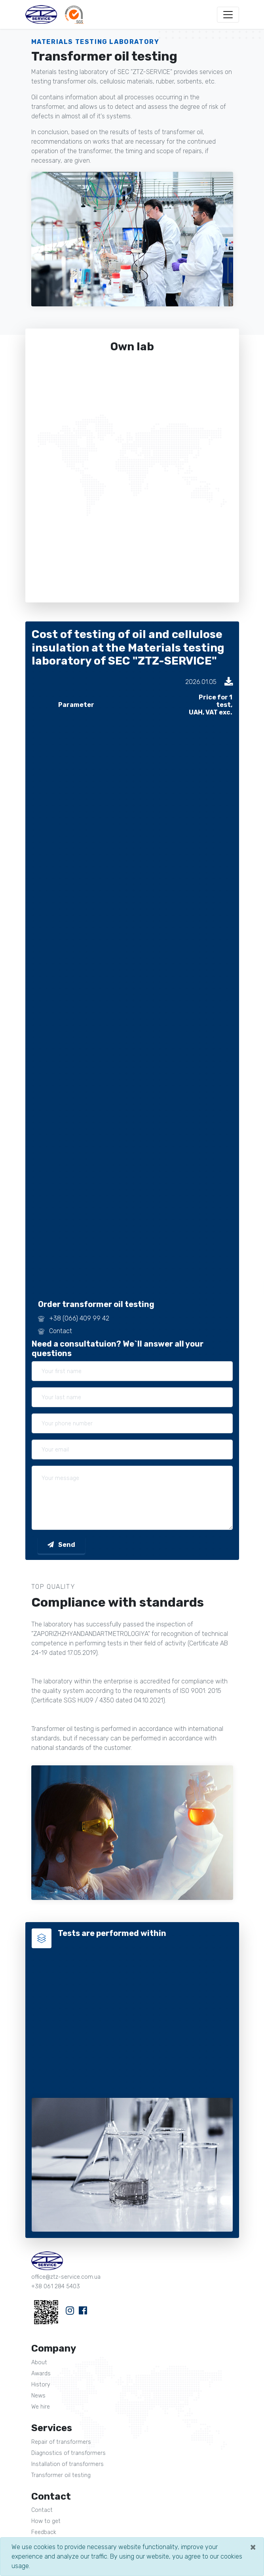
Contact (60, 1331)
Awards (41, 2373)
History (40, 2384)
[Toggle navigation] (228, 15)
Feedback (43, 2532)
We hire (40, 2406)
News (38, 2395)
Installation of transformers (67, 2464)
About (39, 2362)
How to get (46, 2521)
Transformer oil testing (61, 2475)
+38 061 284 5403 (55, 2286)
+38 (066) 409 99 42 (79, 1318)
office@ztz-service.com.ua (66, 2277)
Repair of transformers (61, 2442)
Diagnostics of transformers (68, 2453)
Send (61, 1544)
